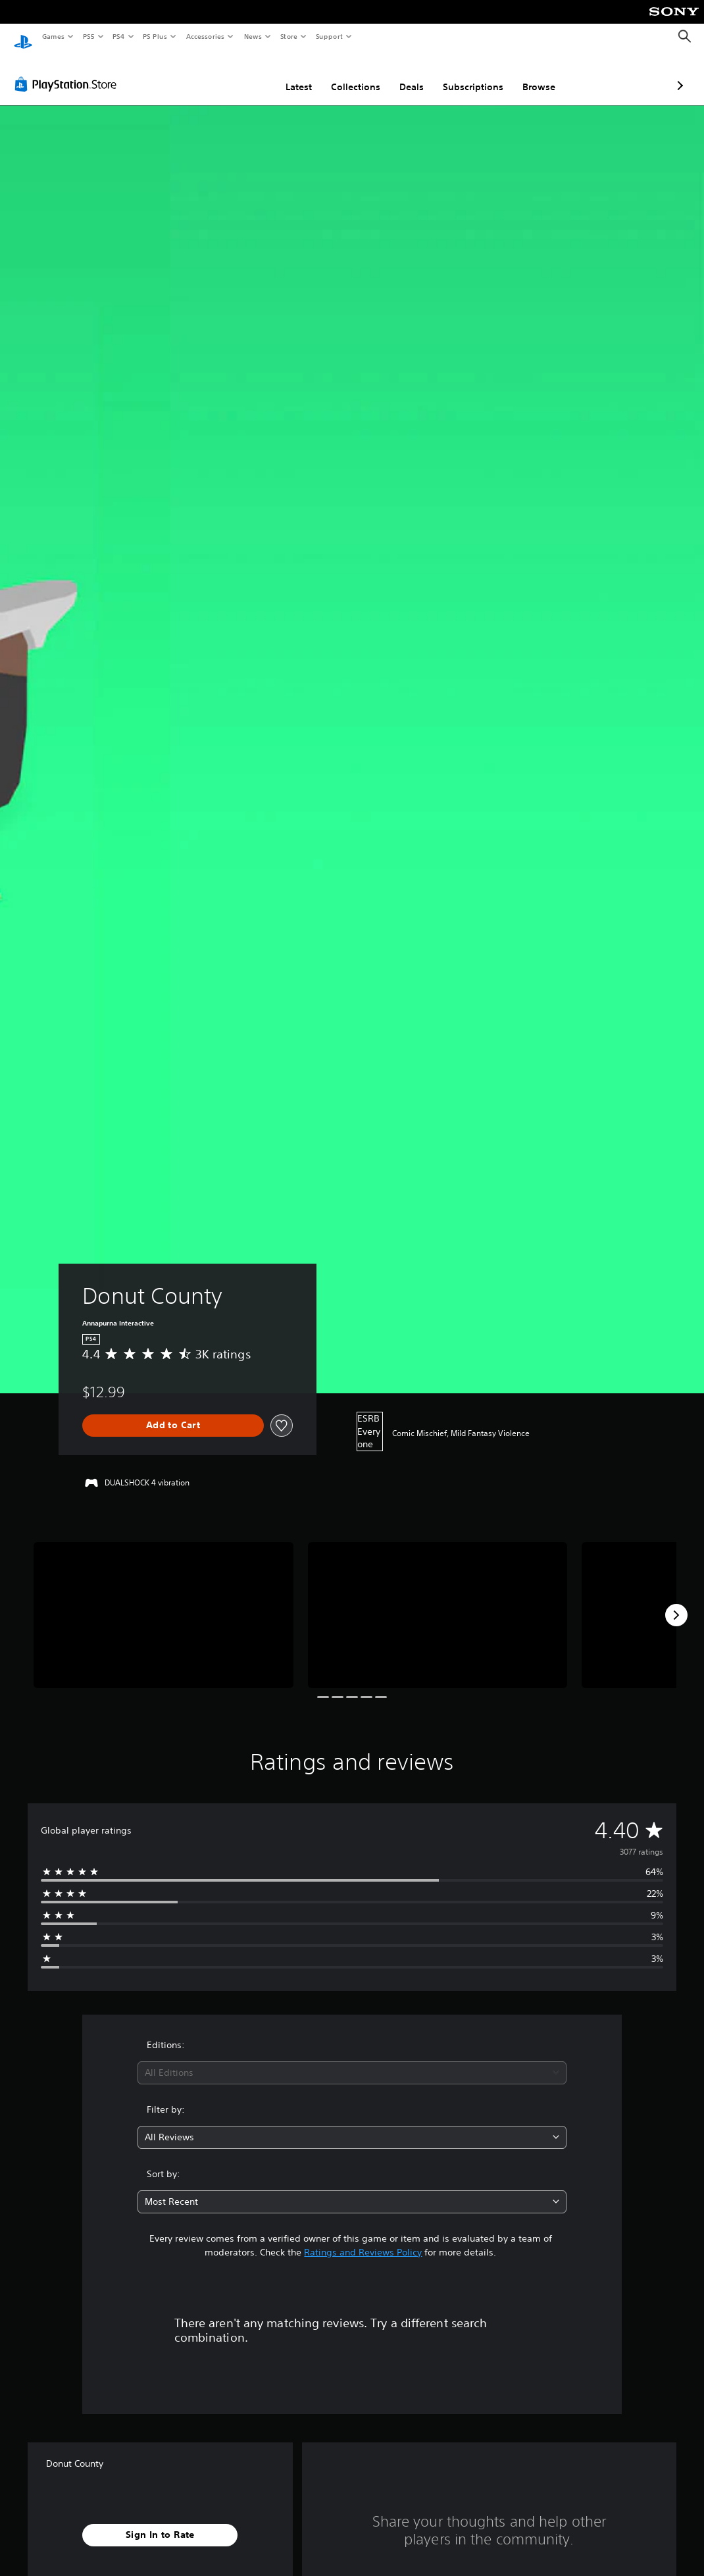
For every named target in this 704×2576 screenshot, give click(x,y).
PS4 (118, 36)
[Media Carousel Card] (163, 1603)
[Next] (676, 1602)
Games (52, 36)
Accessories (205, 36)
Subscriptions (403, 74)
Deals (342, 74)
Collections (286, 74)
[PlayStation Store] (68, 71)
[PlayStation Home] (23, 37)
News (253, 36)
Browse (469, 74)
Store (288, 36)
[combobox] (352, 2060)
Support (328, 36)
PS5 (88, 36)
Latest (229, 74)
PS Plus (155, 36)
